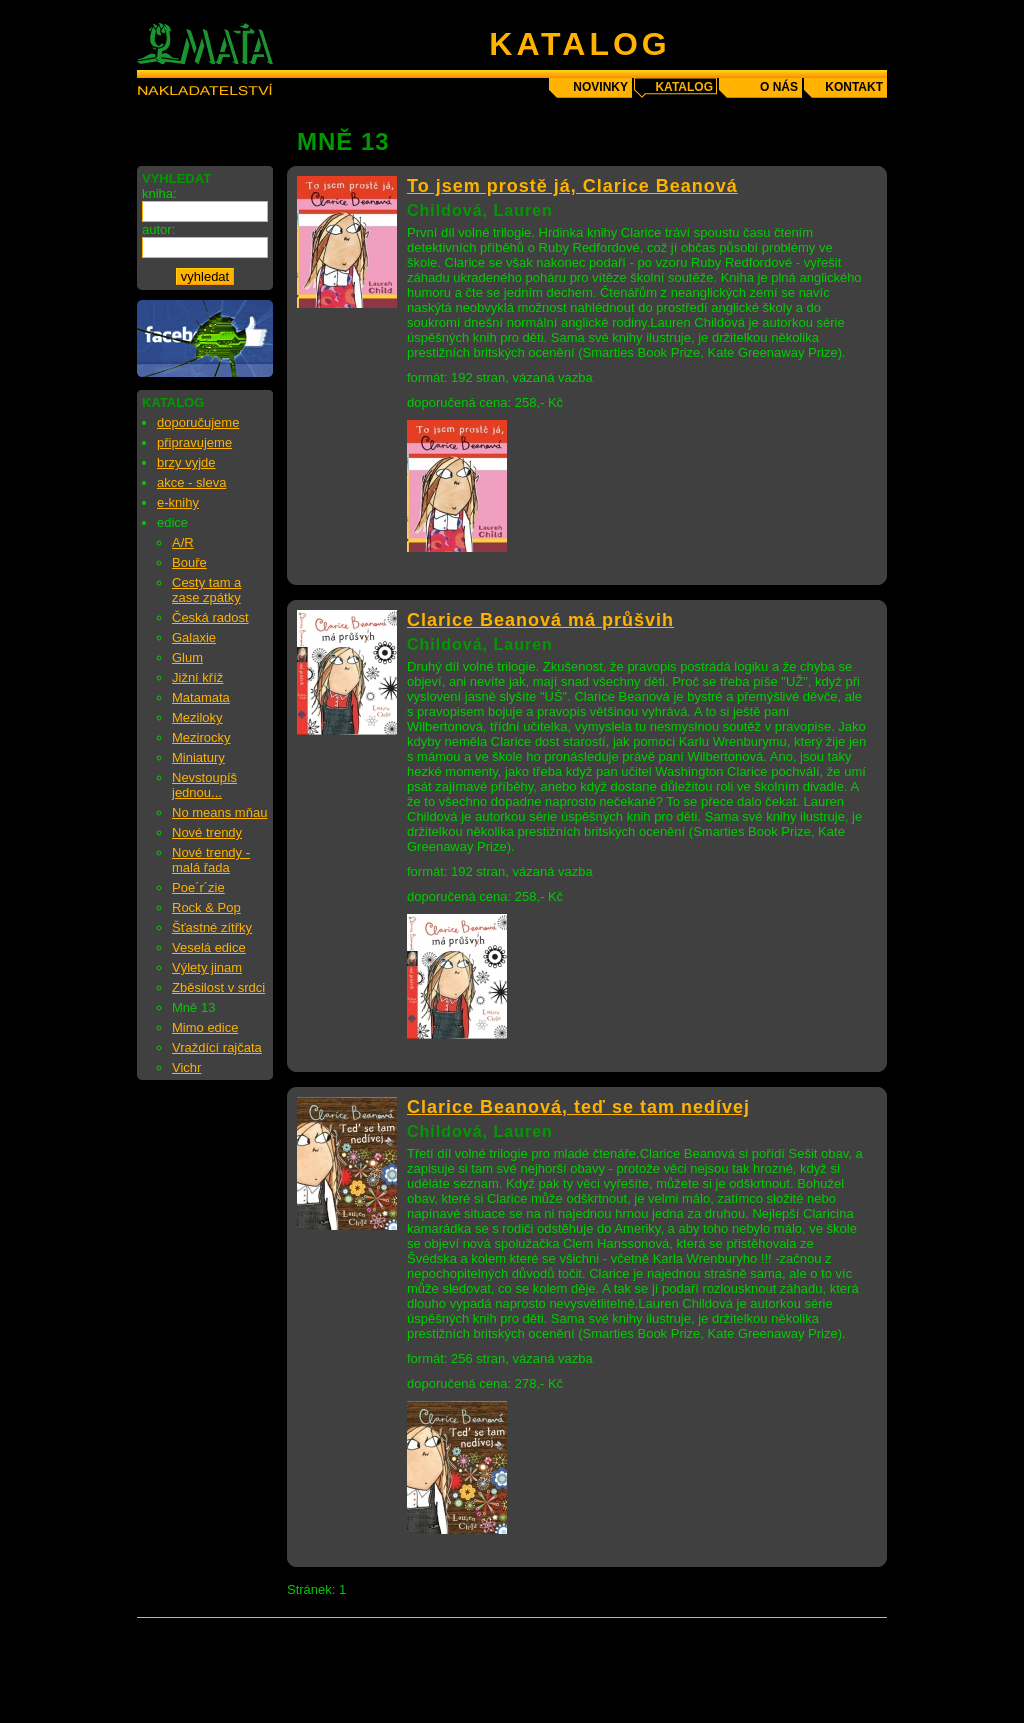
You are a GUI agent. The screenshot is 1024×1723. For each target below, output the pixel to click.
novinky (600, 87)
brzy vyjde (186, 462)
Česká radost (210, 617)
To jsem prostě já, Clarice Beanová (572, 186)
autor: (158, 229)
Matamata (201, 697)
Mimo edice (205, 1027)
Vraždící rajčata (217, 1047)
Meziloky (197, 717)
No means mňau (219, 812)
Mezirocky (201, 737)
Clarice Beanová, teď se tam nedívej (578, 1107)
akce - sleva (191, 482)
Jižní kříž (197, 677)
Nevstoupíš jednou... (204, 785)
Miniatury (198, 757)
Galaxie (194, 637)
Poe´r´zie (198, 887)
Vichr (186, 1067)
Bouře (189, 562)
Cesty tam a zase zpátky (206, 590)
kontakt (854, 87)
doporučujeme (198, 422)
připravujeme (194, 442)
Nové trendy (207, 832)
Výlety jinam (207, 967)
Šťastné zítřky (212, 927)
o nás (779, 87)
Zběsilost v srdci (218, 987)
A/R (183, 542)
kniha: (159, 193)
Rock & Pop (206, 907)
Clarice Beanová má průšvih (540, 620)
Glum (187, 657)
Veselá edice (209, 947)
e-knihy (178, 502)
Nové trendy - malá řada (211, 860)
